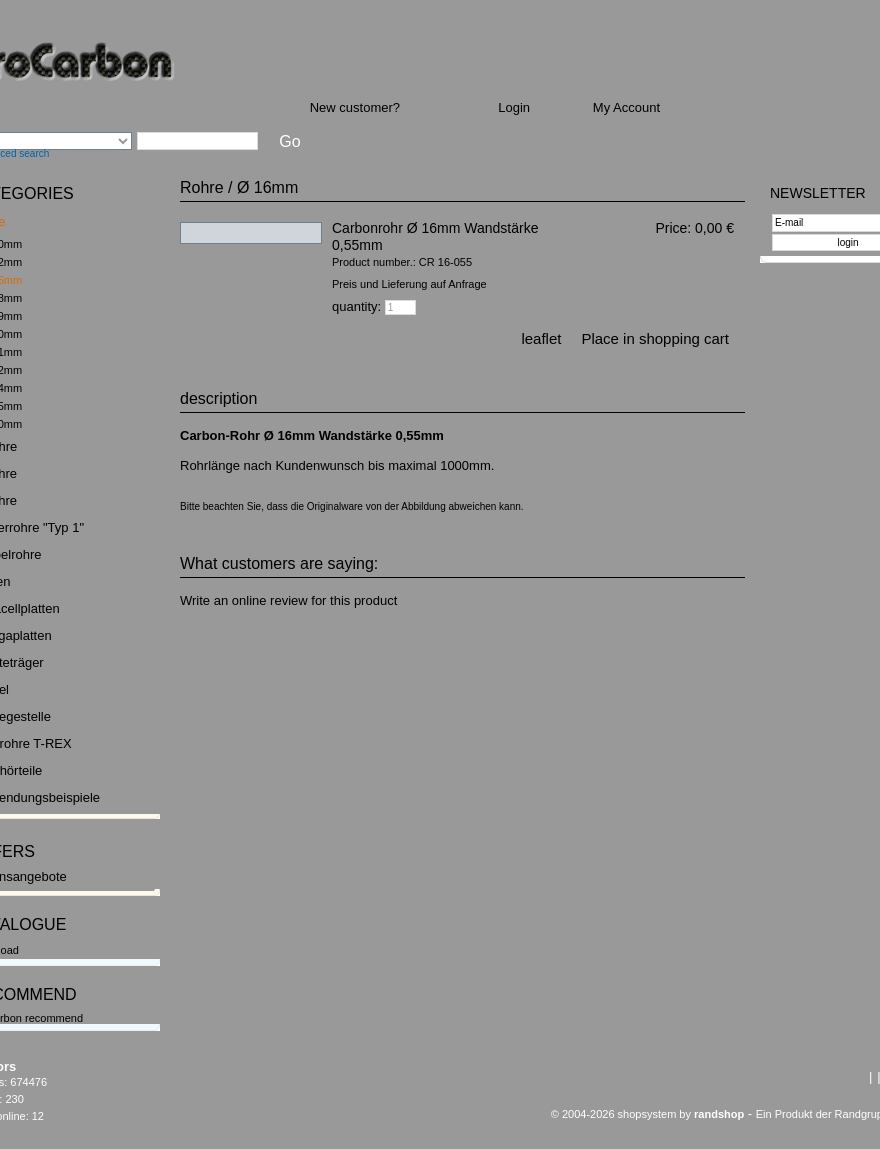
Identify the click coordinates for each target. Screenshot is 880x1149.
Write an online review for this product (288, 600)
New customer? (355, 107)
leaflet (541, 338)
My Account (626, 107)
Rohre (202, 187)
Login (514, 107)
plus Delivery (708, 245)
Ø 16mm (267, 187)
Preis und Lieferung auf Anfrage (409, 284)
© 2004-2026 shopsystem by (647, 1114)
